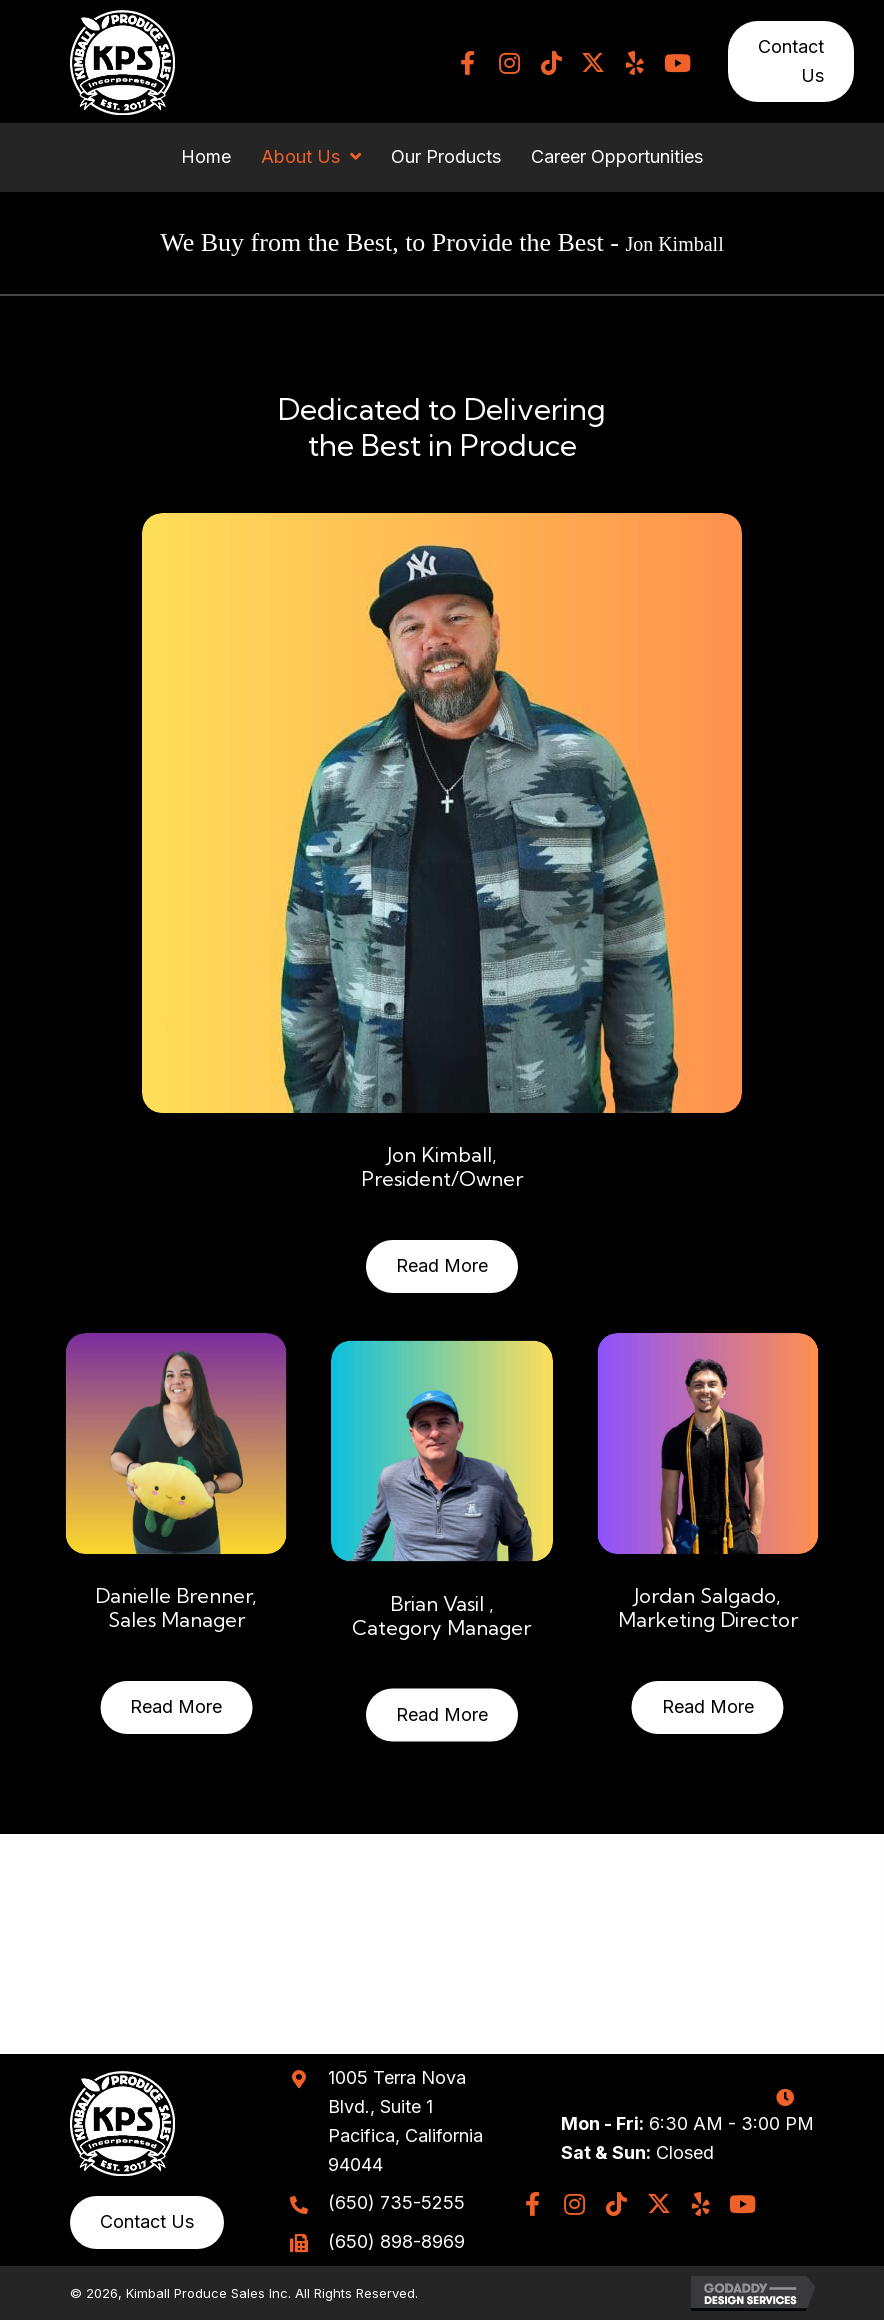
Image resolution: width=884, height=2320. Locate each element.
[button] (467, 63)
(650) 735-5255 (396, 2202)
